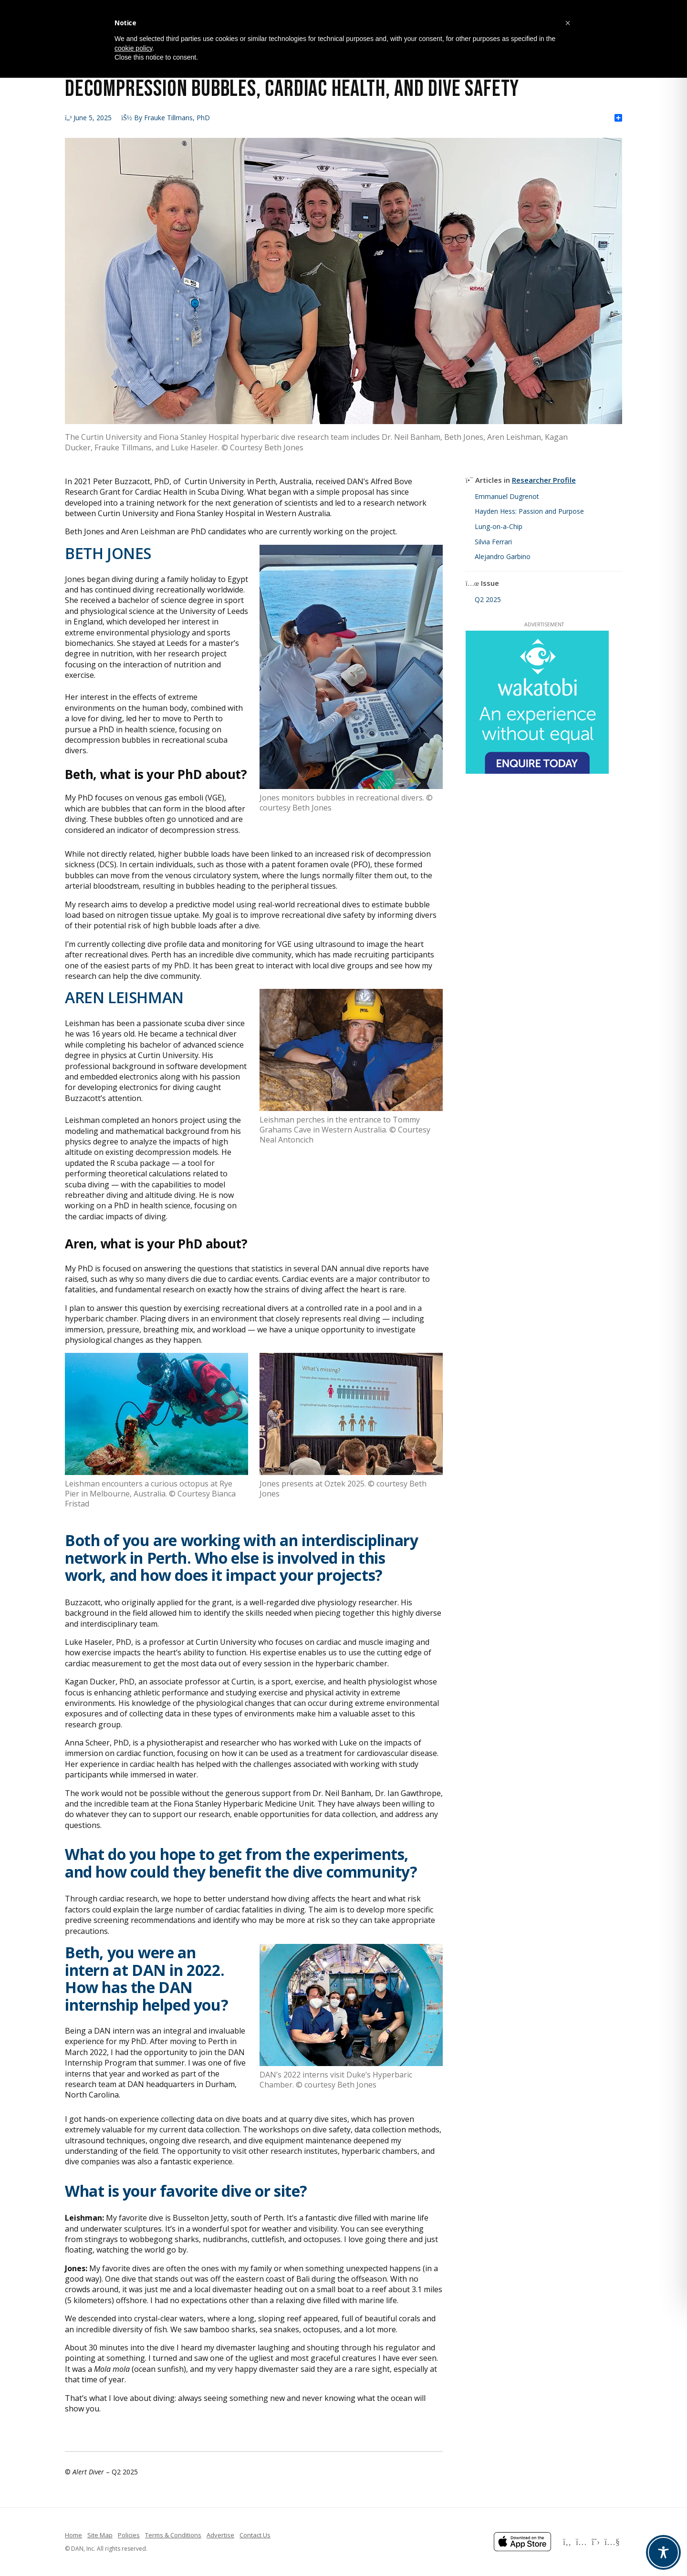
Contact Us (255, 2535)
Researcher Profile (544, 480)
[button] (567, 23)
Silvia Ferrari (493, 541)
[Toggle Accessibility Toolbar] (663, 2552)
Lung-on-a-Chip (498, 526)
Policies (129, 2535)
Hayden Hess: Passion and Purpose (529, 511)
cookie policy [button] (133, 48)
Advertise (220, 2535)
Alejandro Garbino (503, 556)
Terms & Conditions (173, 2535)
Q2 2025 (488, 599)
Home (73, 2535)
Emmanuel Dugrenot (507, 496)
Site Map (100, 2535)
